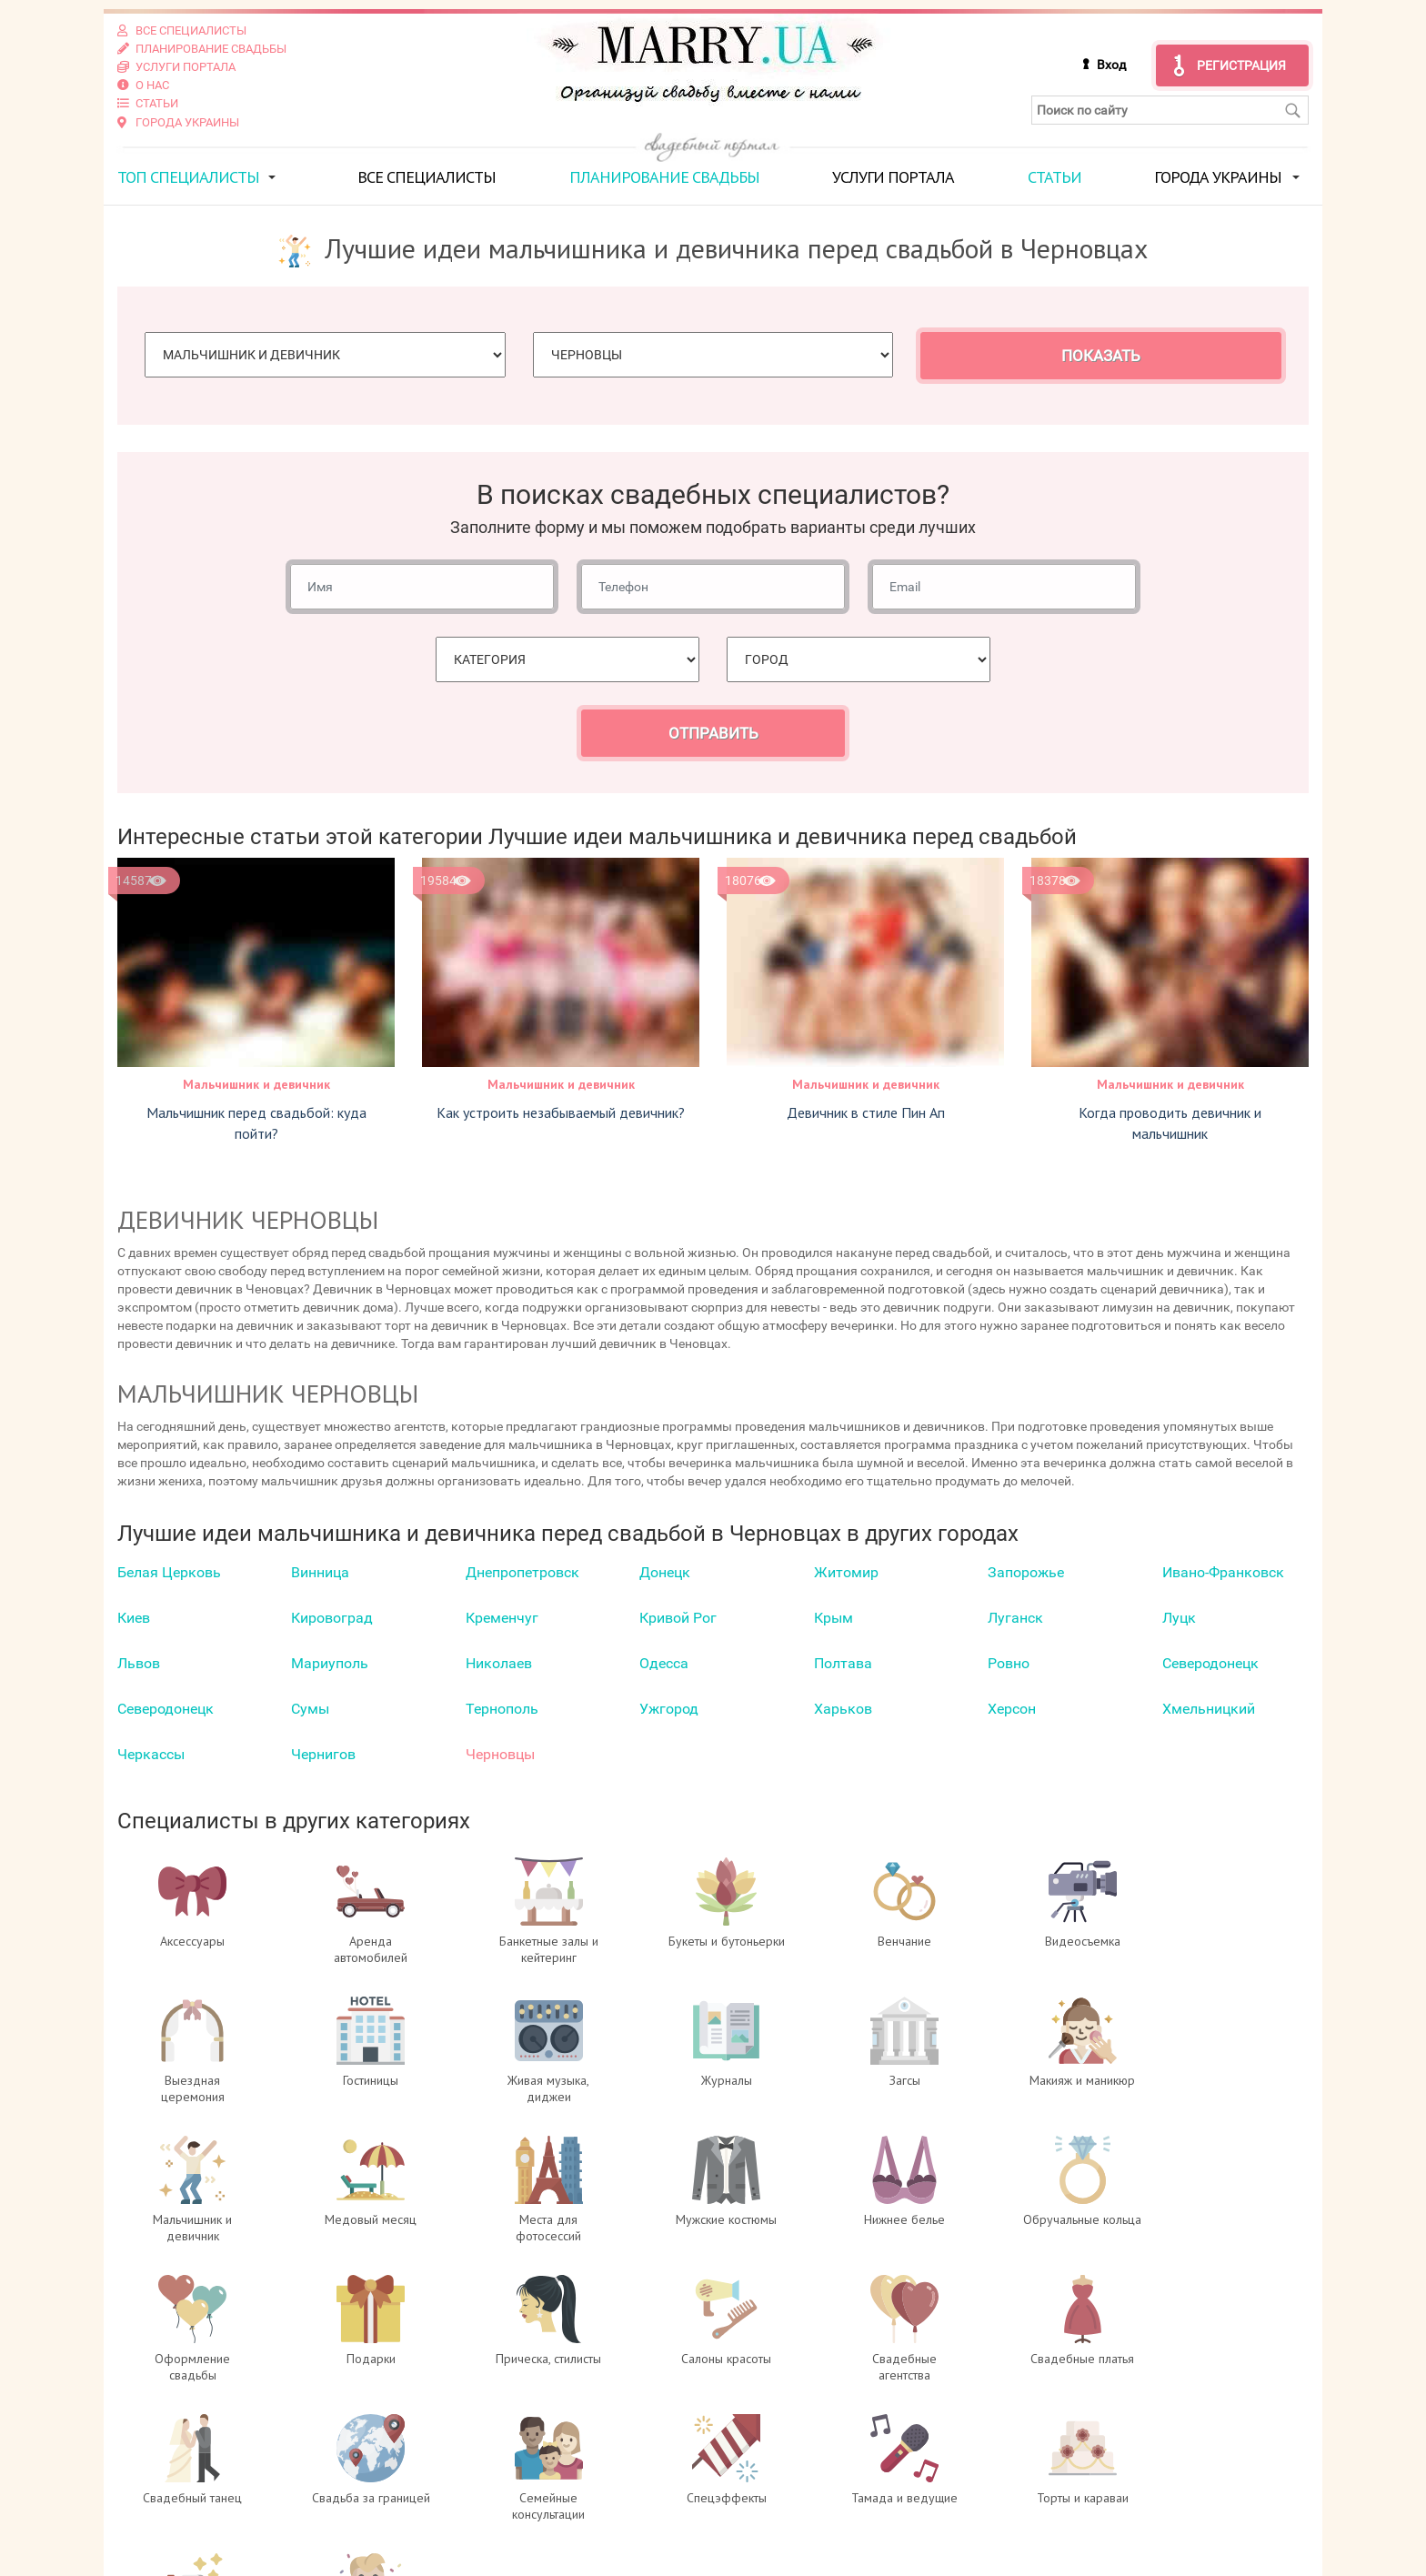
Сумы (310, 1707)
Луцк (1179, 1616)
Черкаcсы (151, 1753)
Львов (138, 1662)
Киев (133, 1616)
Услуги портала (893, 176)
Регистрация (1241, 65)
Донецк (664, 1571)
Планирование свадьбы (664, 176)
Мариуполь (329, 1662)
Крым (833, 1616)
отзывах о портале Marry (1198, 2480)
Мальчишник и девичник (256, 1084)
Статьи (1054, 176)
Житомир (846, 1571)
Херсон (1012, 1707)
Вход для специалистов (507, 2480)
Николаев (499, 1662)
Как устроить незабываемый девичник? (561, 1112)
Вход (1111, 64)
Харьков (843, 1707)
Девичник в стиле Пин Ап (866, 1112)
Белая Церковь (169, 1571)
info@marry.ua (809, 2535)
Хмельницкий (1208, 1707)
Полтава (843, 1662)
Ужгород (668, 1707)
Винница (320, 1571)
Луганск (1015, 1616)
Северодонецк (1210, 1662)
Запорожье (1026, 1571)
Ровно (1008, 1662)
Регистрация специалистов (519, 2498)
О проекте (456, 2462)
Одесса (663, 1662)
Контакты (455, 2535)
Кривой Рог (678, 1616)
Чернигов (323, 1753)
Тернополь (502, 1707)
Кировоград (332, 1616)
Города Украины (1217, 176)
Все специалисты (426, 176)
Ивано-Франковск (1223, 1571)
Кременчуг (502, 1616)
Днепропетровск (522, 1571)
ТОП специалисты (188, 176)
